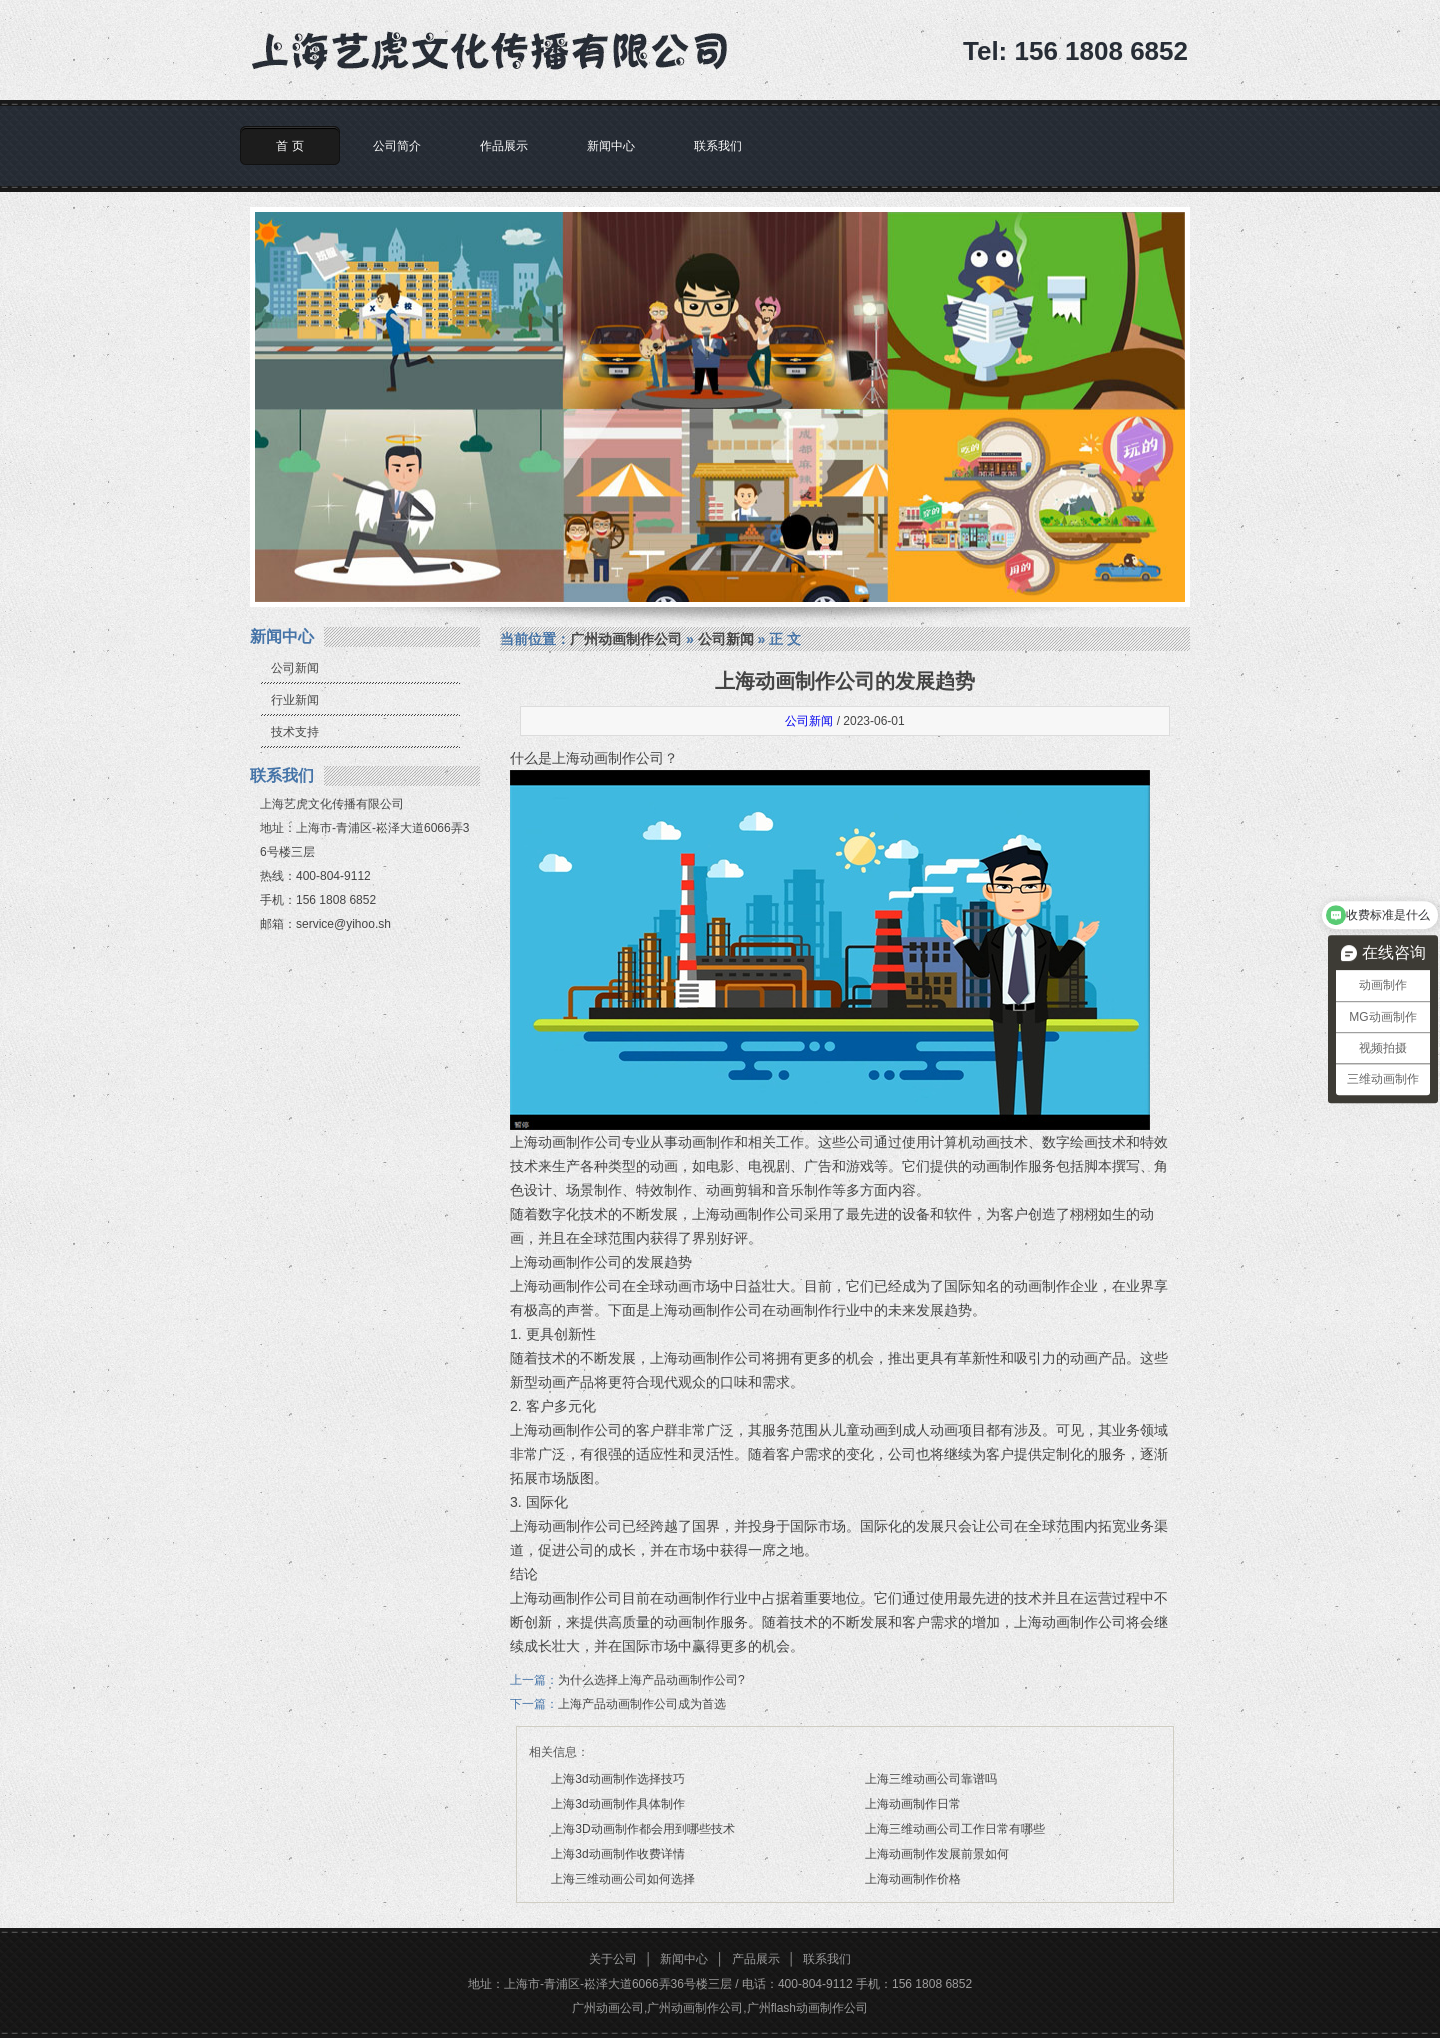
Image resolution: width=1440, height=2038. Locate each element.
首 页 (289, 146)
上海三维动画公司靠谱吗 (931, 1779)
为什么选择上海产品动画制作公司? (651, 1680)
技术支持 (295, 732)
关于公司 (613, 1959)
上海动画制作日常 (913, 1804)
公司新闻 (295, 668)
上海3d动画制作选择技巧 (617, 1779)
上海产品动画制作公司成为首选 (642, 1704)
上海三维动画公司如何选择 (623, 1879)
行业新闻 (295, 700)
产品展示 (756, 1959)
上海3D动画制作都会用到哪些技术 (642, 1829)
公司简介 (397, 146)
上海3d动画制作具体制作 (617, 1804)
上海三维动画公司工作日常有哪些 (955, 1829)
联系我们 (718, 146)
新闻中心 (611, 146)
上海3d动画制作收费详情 (617, 1854)
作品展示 (504, 146)
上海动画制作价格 (913, 1879)
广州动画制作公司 (626, 639)
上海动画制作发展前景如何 (937, 1854)
